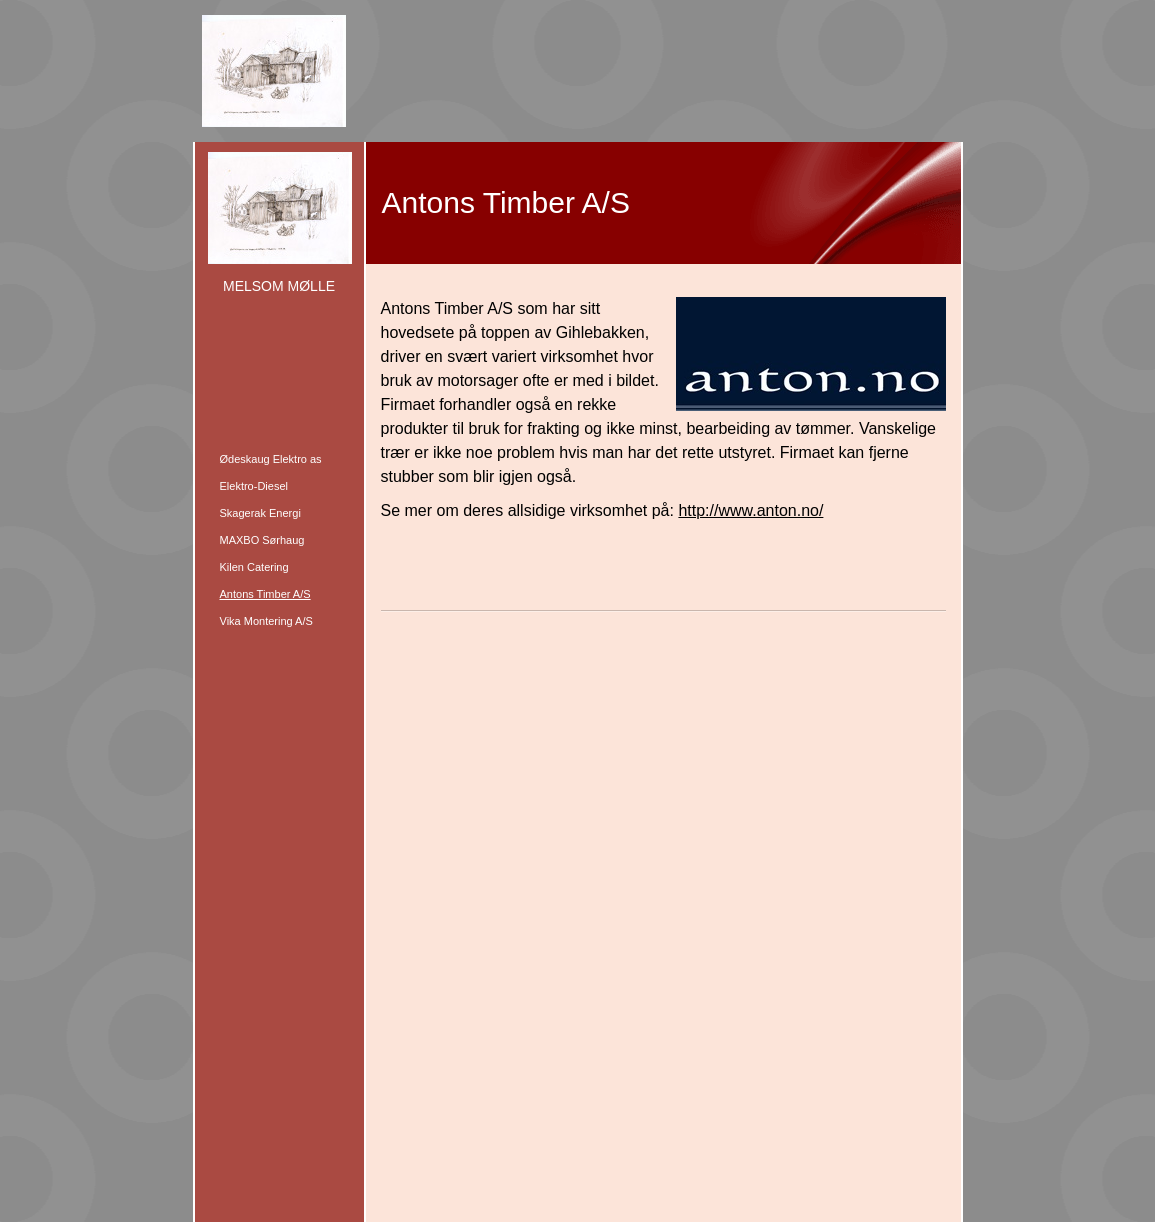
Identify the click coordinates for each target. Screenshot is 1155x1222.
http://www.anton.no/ (750, 510)
